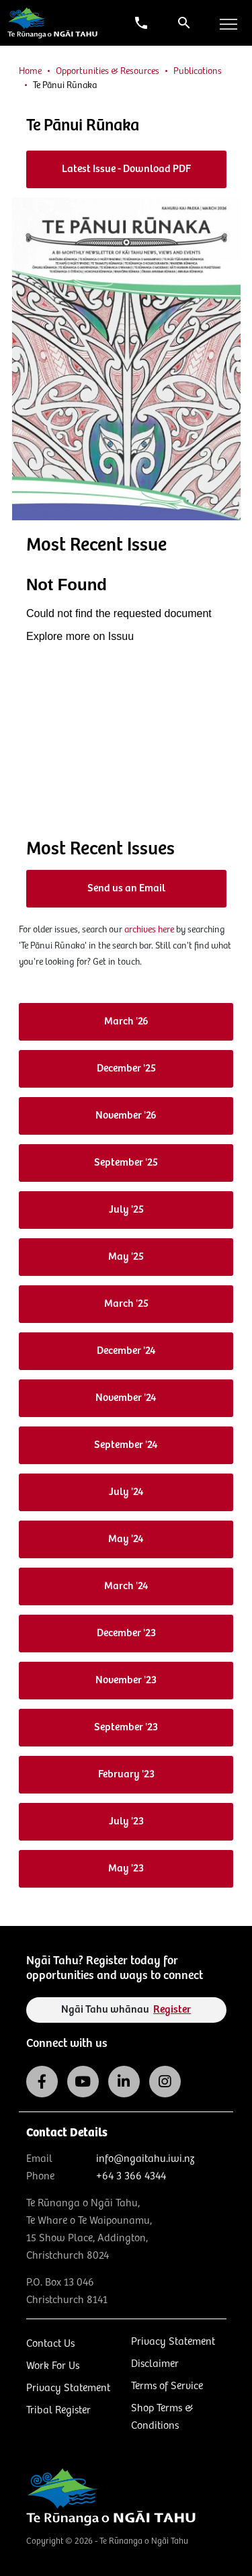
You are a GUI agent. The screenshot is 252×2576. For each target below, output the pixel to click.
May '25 (126, 1256)
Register (172, 2009)
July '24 (126, 1492)
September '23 (126, 1727)
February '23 (126, 1774)
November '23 (126, 1680)
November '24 (126, 1398)
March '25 (126, 1304)
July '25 (126, 1209)
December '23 (126, 1633)
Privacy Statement (68, 2388)
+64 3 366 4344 (131, 2176)
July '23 (126, 1821)
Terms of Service (167, 2386)
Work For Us (52, 2366)
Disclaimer (155, 2364)
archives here (149, 929)
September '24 (126, 1445)
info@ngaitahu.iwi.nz (145, 2159)
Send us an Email (126, 888)
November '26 (126, 1115)
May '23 (126, 1868)
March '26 (126, 1021)
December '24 (126, 1351)
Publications (197, 71)
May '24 (126, 1539)
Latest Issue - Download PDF (126, 169)
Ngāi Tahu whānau (126, 2009)
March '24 (126, 1586)
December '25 (126, 1068)
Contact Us (50, 2343)
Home (30, 71)
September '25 (126, 1162)
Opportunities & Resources (107, 71)
